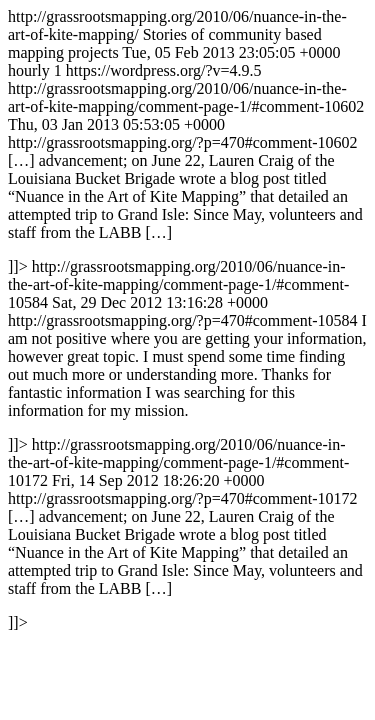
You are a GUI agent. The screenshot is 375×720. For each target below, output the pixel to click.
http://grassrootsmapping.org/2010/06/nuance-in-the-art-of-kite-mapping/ (187, 319)
